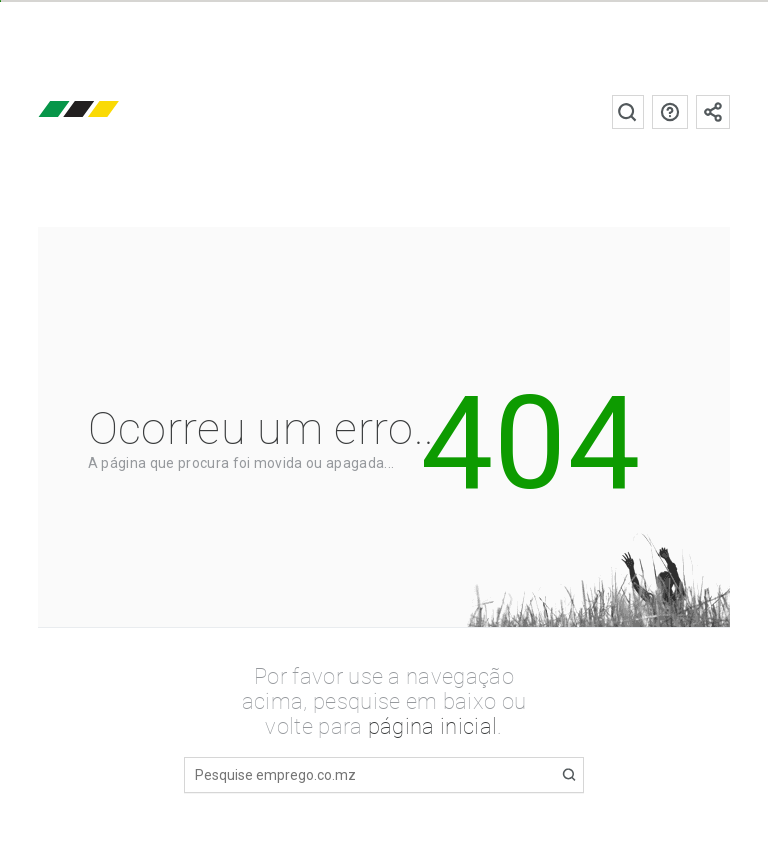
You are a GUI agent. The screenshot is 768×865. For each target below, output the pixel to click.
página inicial (432, 726)
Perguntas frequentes (670, 112)
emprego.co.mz (108, 111)
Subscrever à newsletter (713, 112)
